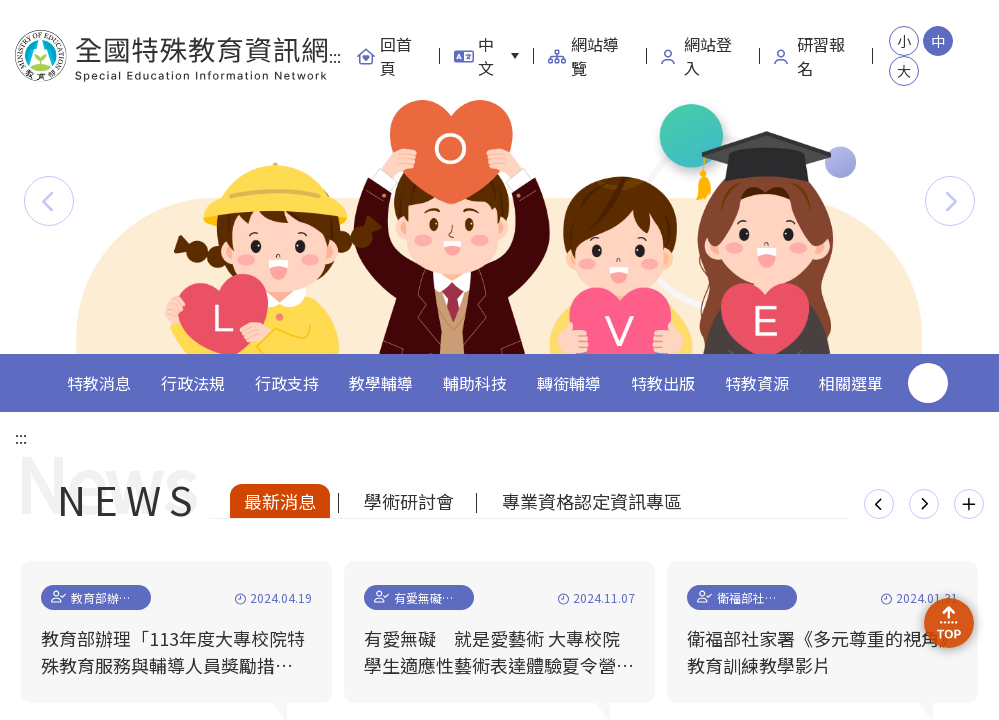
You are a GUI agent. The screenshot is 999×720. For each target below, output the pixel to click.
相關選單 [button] (851, 383)
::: (335, 56)
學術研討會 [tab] (409, 501)
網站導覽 (583, 56)
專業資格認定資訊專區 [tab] (592, 501)
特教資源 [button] (757, 383)
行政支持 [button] (287, 383)
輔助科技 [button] (475, 383)
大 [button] (904, 71)
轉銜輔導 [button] (569, 383)
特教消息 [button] (99, 383)
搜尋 (928, 383)
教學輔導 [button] (381, 383)
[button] (49, 201)
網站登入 (696, 56)
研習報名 (809, 56)
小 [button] (904, 41)
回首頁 (384, 56)
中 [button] (938, 41)
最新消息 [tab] (280, 501)
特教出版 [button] (663, 383)
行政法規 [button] (193, 383)
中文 (474, 56)
